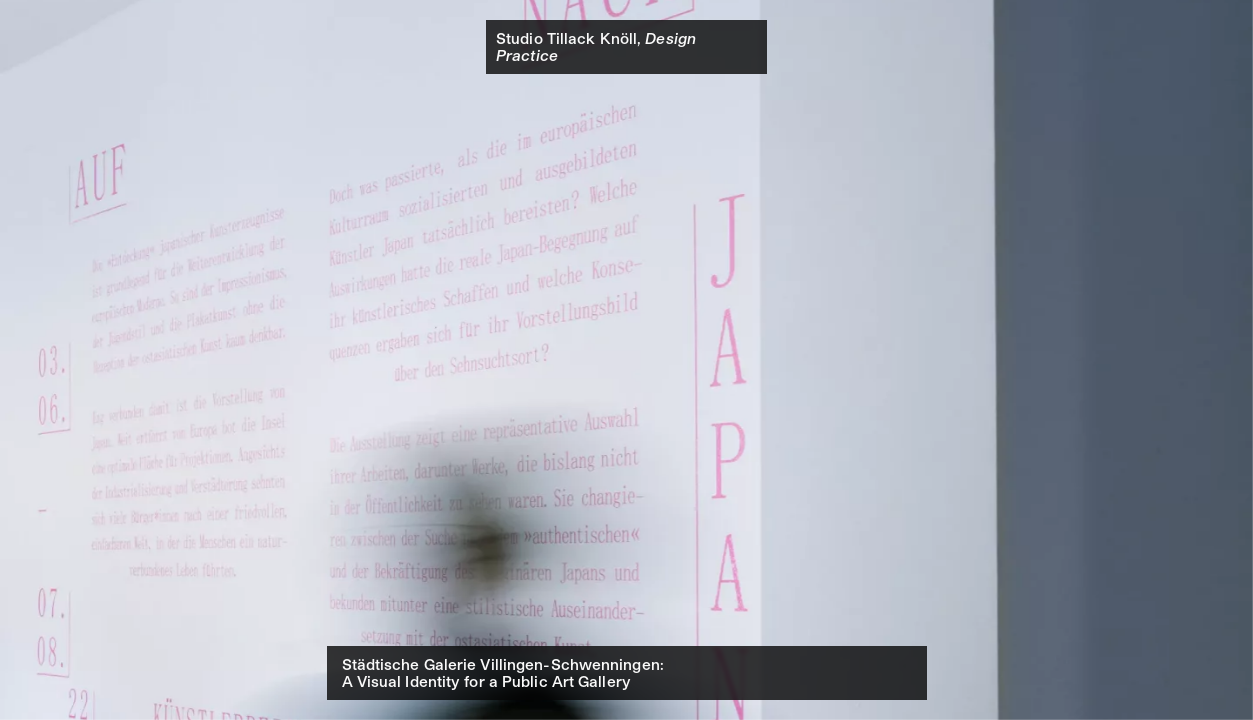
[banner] (626, 47)
